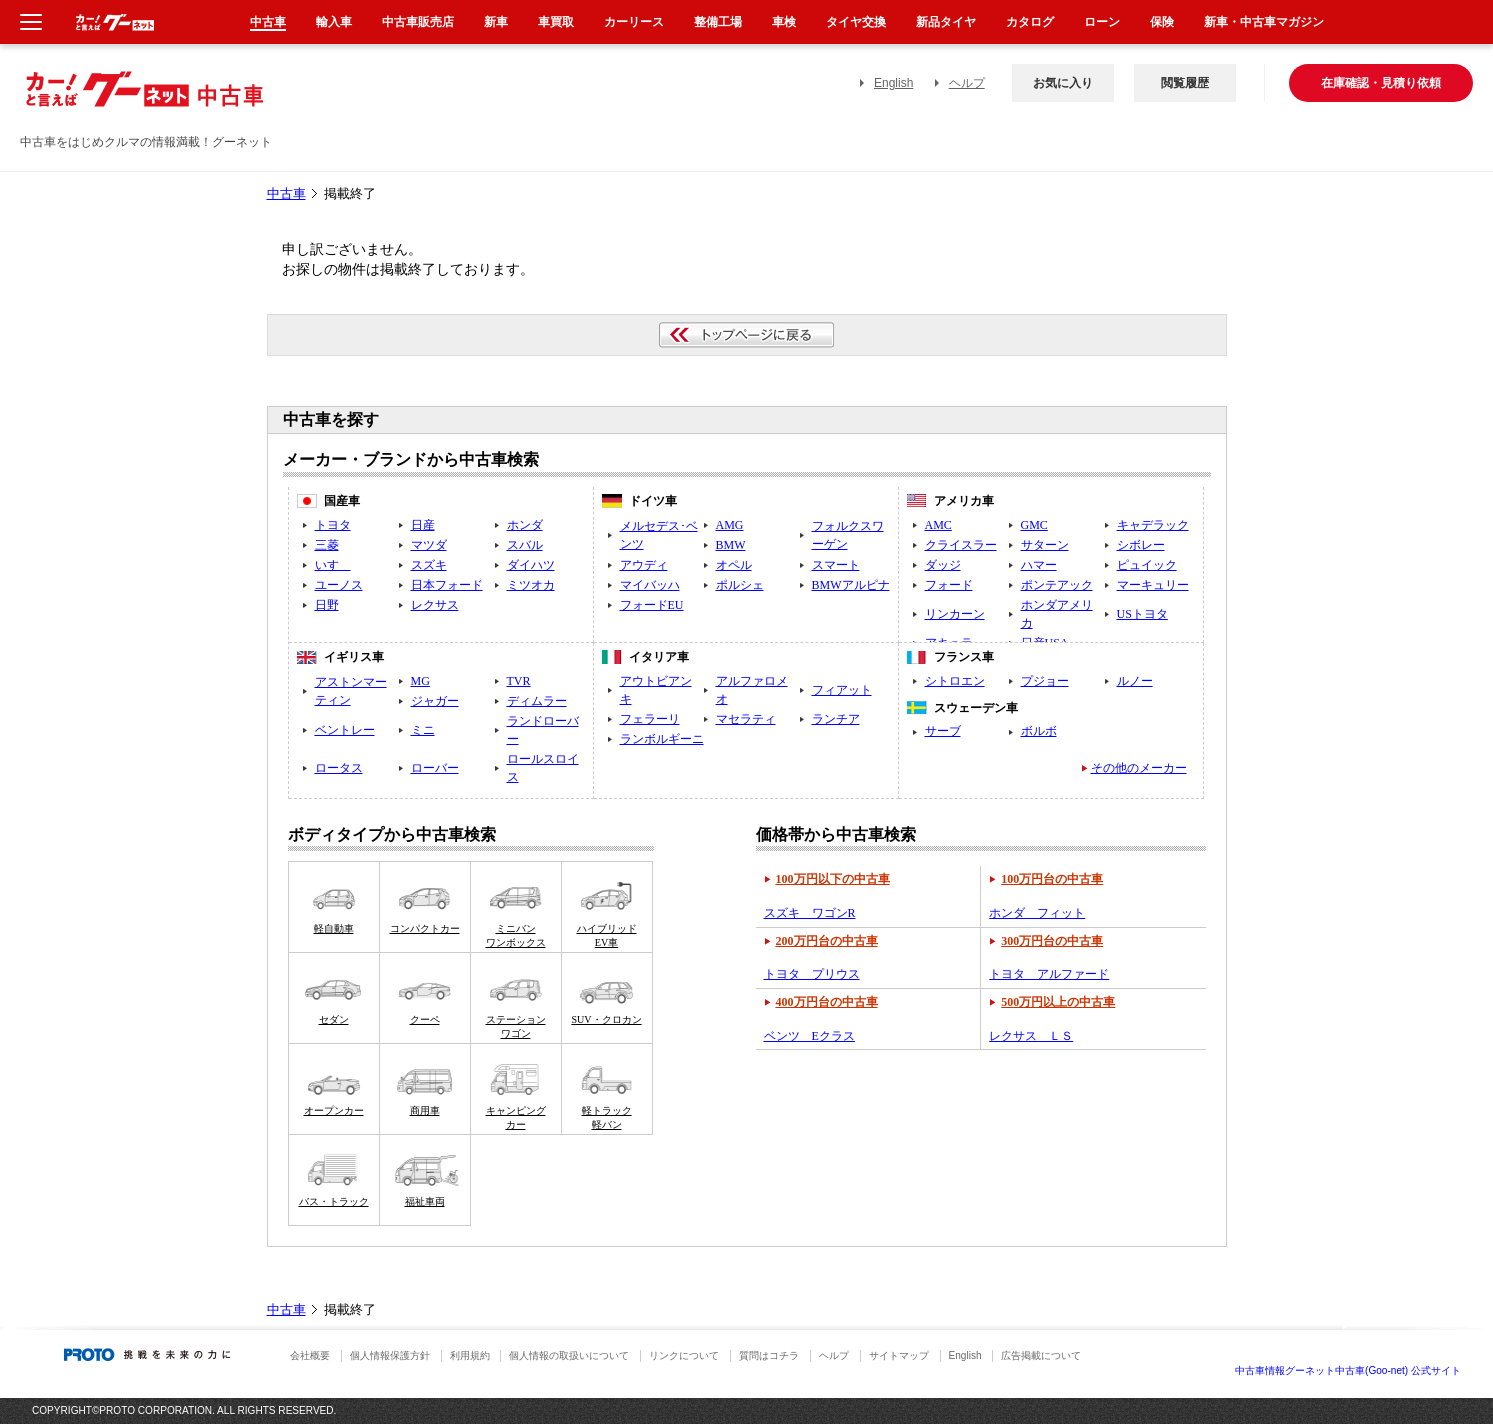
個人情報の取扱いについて (569, 1355)
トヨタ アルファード (1049, 974)
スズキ (429, 565)
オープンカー (334, 1110)
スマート (836, 565)
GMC (1034, 525)
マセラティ (746, 719)
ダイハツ (531, 565)
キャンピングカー (516, 1117)
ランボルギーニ (662, 739)
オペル (734, 565)
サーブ (943, 731)
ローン (1102, 22)
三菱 (327, 545)
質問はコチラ (769, 1355)
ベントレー (345, 730)
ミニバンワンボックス (516, 935)
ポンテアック (1057, 585)
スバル (525, 545)
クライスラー (961, 545)
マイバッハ (650, 585)
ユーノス (339, 585)
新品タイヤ (946, 22)
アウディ (644, 565)
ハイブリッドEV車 (607, 935)
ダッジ (943, 565)
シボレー (1141, 545)
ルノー (1135, 681)
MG (420, 681)
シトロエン (955, 681)
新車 (496, 22)
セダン (334, 1019)
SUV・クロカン (606, 1019)
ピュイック (1147, 565)
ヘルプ (967, 83)
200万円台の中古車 (827, 941)
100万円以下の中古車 (833, 879)
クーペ (425, 1019)
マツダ (429, 545)
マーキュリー (1153, 585)
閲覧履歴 (1185, 83)
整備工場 (718, 22)
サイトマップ (899, 1355)
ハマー (1039, 565)
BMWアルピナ (851, 585)
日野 (327, 605)
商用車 (425, 1110)
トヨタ (333, 525)
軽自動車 (334, 928)
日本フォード (447, 585)
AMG (730, 525)
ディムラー (537, 701)
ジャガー (435, 701)
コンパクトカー (425, 928)
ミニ (423, 730)
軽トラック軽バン (607, 1117)
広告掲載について (1041, 1355)
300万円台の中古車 (1052, 941)
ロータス (339, 768)
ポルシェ (740, 585)
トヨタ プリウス (812, 974)
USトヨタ (1142, 614)
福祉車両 (425, 1201)
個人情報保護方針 (390, 1355)
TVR (519, 681)
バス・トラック (334, 1201)
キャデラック (1153, 525)
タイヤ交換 (856, 22)
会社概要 (310, 1355)
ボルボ (1039, 731)
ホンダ (525, 525)
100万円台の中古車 (1052, 879)
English (893, 83)
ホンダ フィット (1037, 913)
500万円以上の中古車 (1058, 1002)
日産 (423, 525)
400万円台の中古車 (827, 1002)
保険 (1162, 22)
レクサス (435, 605)
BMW (731, 545)
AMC (938, 525)
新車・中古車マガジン (1264, 22)
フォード (949, 585)
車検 (784, 22)
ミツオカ (531, 585)
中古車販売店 (418, 22)
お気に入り (1063, 83)
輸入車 (334, 22)
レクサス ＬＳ (1031, 1036)
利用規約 (470, 1355)
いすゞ (333, 565)
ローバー (435, 768)
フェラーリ (650, 719)
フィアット (842, 690)
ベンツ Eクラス (809, 1036)
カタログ (1030, 22)
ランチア (836, 719)
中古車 (286, 194)
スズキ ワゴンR (810, 913)
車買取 (556, 22)
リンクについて (684, 1355)
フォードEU (652, 605)
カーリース (634, 22)
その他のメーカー (1139, 768)
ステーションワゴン (516, 1026)
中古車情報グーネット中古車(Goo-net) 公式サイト (1348, 1370)
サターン (1045, 545)
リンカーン (955, 614)
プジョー (1045, 681)
